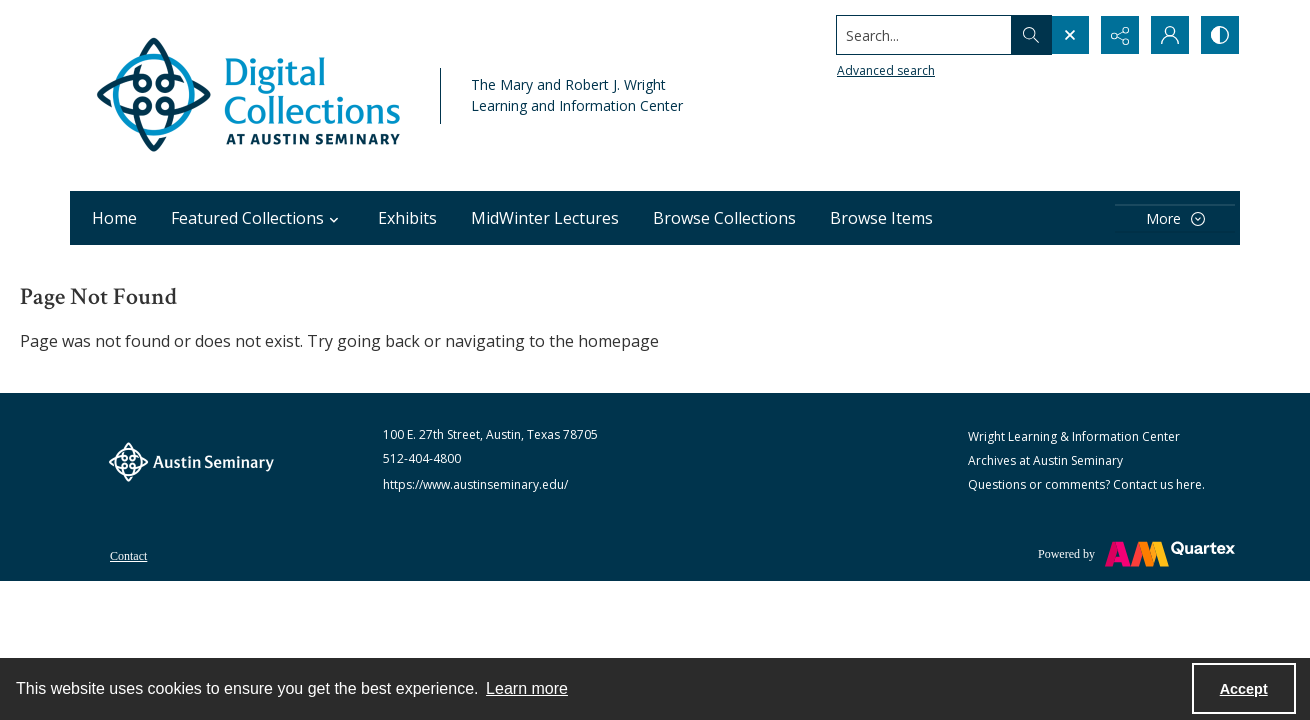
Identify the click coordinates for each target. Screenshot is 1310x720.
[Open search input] (1070, 35)
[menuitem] (128, 554)
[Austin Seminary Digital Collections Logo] (250, 95)
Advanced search (886, 70)
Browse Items (881, 218)
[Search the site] (924, 35)
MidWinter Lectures (545, 218)
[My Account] (1170, 35)
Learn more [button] (527, 688)
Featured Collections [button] (257, 218)
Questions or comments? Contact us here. (1086, 484)
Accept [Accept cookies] (1244, 689)
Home (114, 218)
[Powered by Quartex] (1136, 554)
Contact (128, 556)
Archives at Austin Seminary (1045, 460)
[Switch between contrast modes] (1220, 35)
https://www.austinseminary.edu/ (475, 484)
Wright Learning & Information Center (1074, 436)
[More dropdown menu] (1175, 218)
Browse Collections (724, 218)
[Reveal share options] (1120, 35)
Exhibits (407, 218)
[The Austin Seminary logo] (191, 462)
